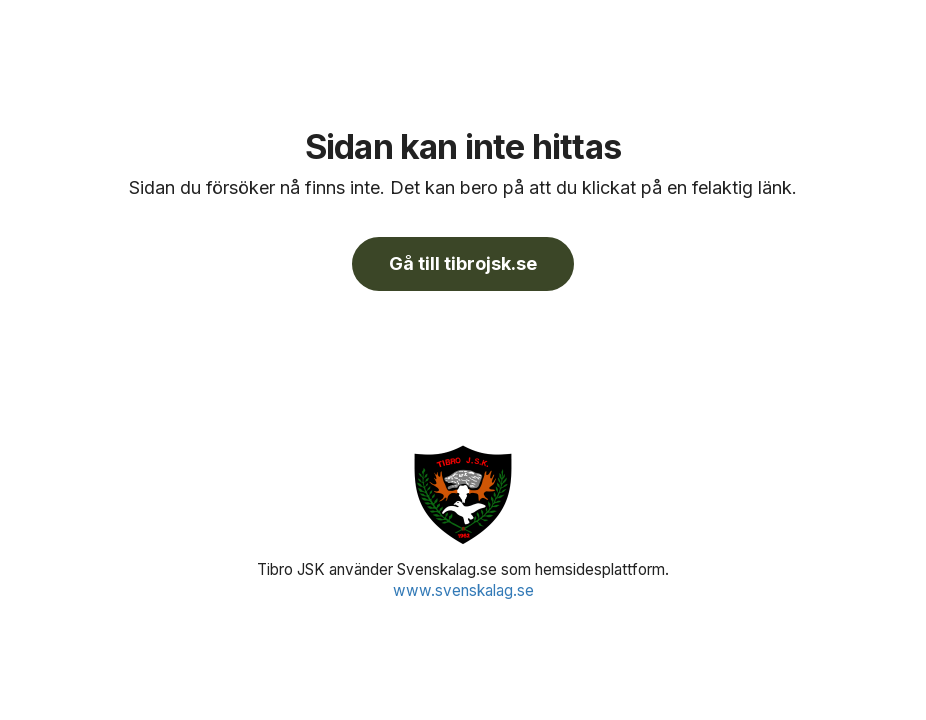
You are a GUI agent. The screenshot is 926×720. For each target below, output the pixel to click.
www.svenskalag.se (463, 590)
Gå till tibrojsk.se (463, 263)
